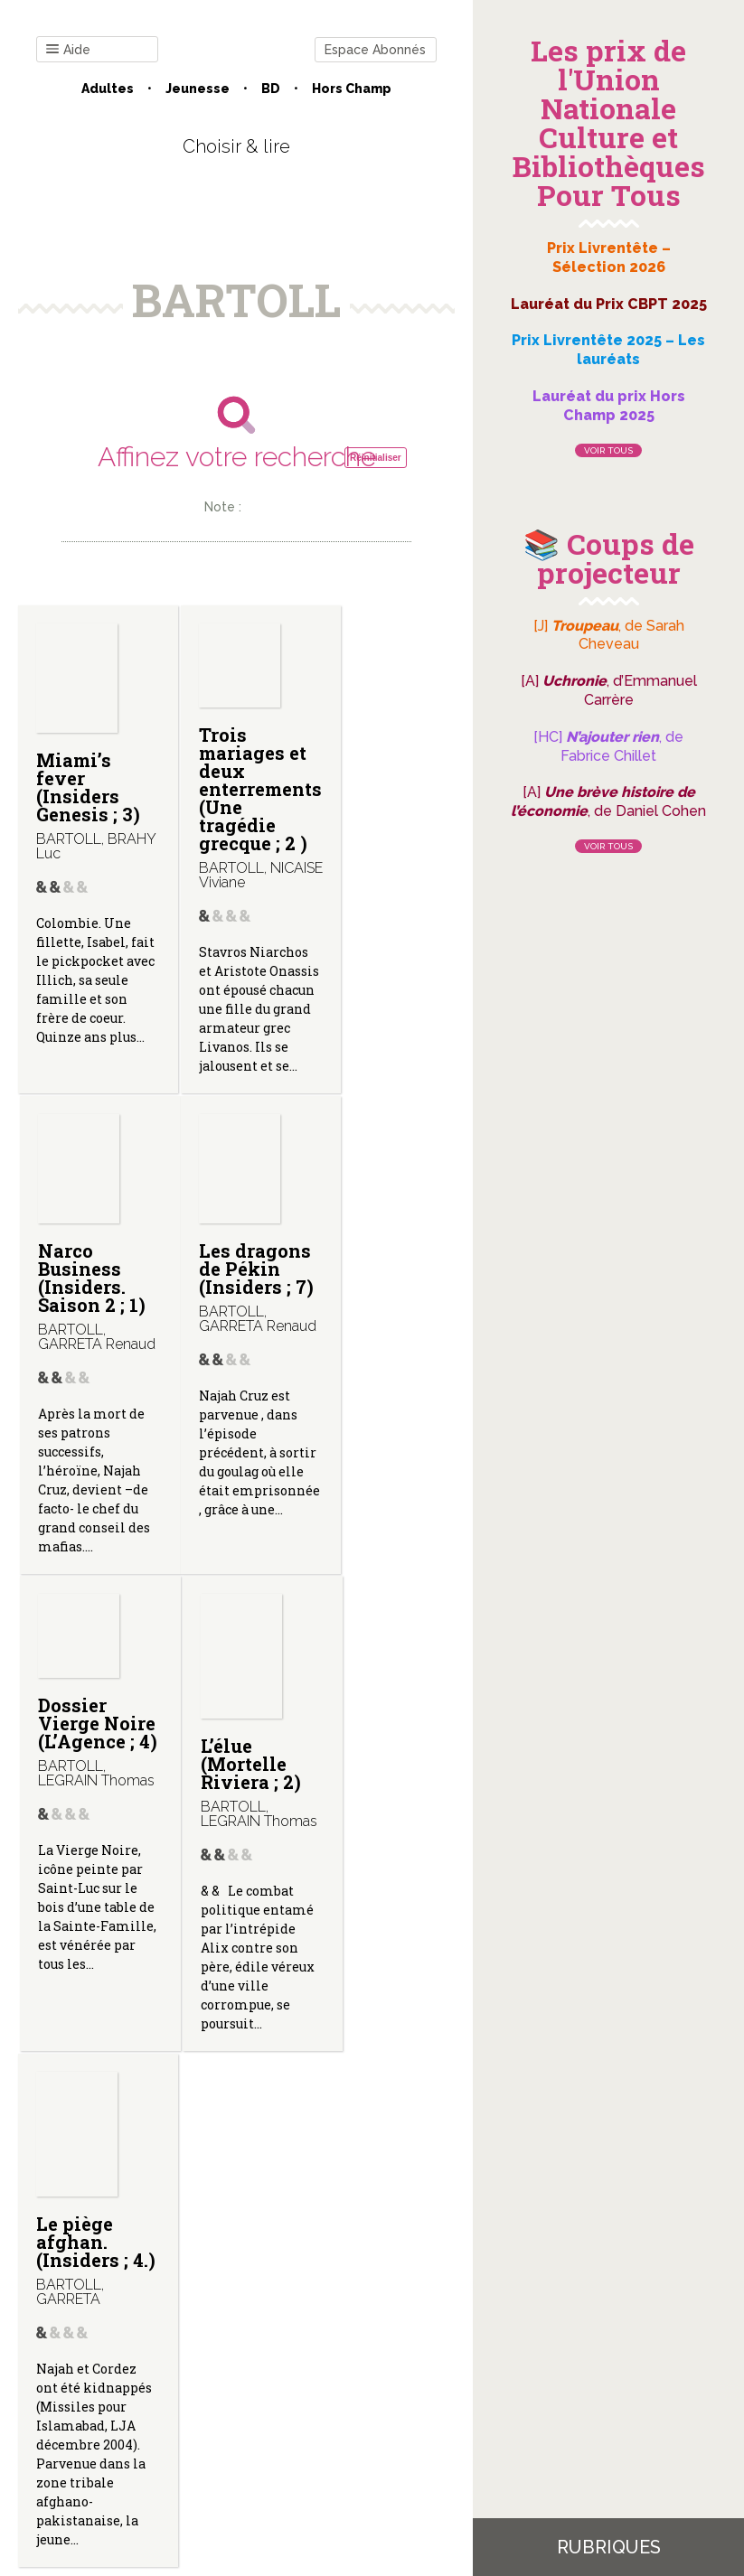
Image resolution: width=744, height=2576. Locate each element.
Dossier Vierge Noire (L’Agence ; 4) (230, 1317)
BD (270, 88)
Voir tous (608, 450)
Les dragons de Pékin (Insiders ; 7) (87, 1343)
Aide (68, 50)
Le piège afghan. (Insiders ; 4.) (82, 1861)
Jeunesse (197, 88)
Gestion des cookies (236, 2393)
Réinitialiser (375, 458)
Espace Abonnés (375, 49)
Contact (102, 2378)
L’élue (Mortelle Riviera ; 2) (378, 1340)
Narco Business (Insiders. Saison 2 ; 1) (372, 796)
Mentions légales (347, 2378)
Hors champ (351, 88)
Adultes (107, 88)
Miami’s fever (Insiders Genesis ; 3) (88, 787)
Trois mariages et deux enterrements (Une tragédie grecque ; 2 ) (243, 798)
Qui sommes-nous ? (212, 2378)
